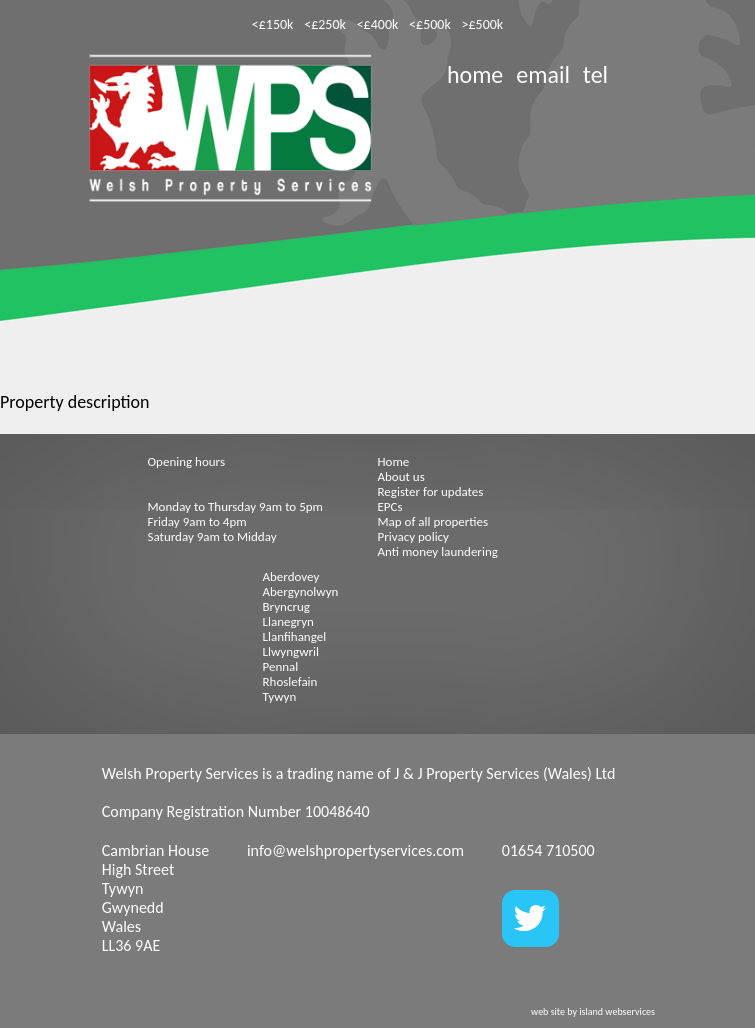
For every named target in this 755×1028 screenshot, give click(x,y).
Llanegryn (288, 621)
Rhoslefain (290, 681)
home (475, 74)
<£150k (273, 24)
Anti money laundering (438, 551)
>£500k (483, 24)
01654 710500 (548, 850)
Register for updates (431, 491)
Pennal (281, 666)
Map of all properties (433, 521)
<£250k (325, 24)
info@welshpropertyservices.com (355, 850)
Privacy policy (414, 536)
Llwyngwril (291, 651)
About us (401, 476)
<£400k (378, 24)
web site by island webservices (593, 1011)
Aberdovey (291, 576)
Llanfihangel (295, 636)
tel (595, 74)
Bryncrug (286, 606)
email (543, 74)
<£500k (430, 24)
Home (394, 461)
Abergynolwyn (301, 591)
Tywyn (280, 696)
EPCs (390, 506)
